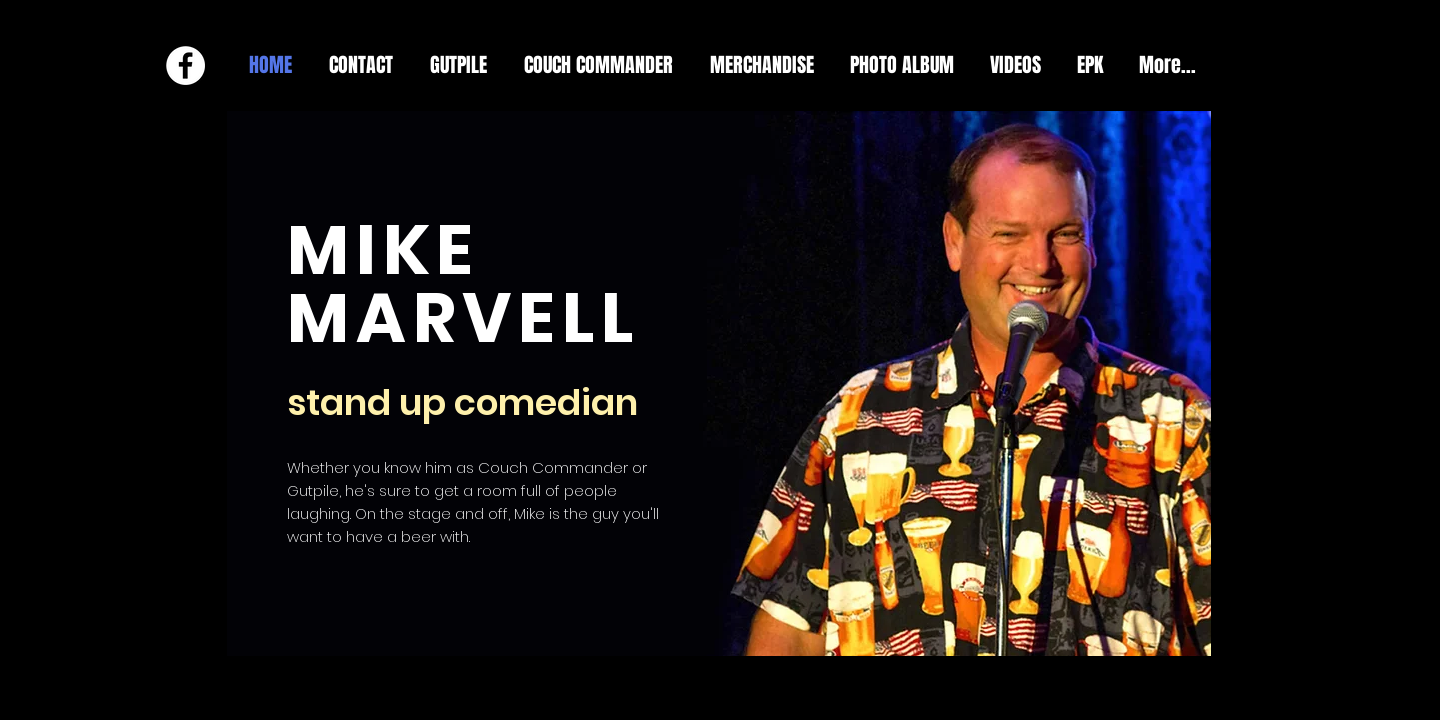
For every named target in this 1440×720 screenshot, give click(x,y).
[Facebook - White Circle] (185, 65)
